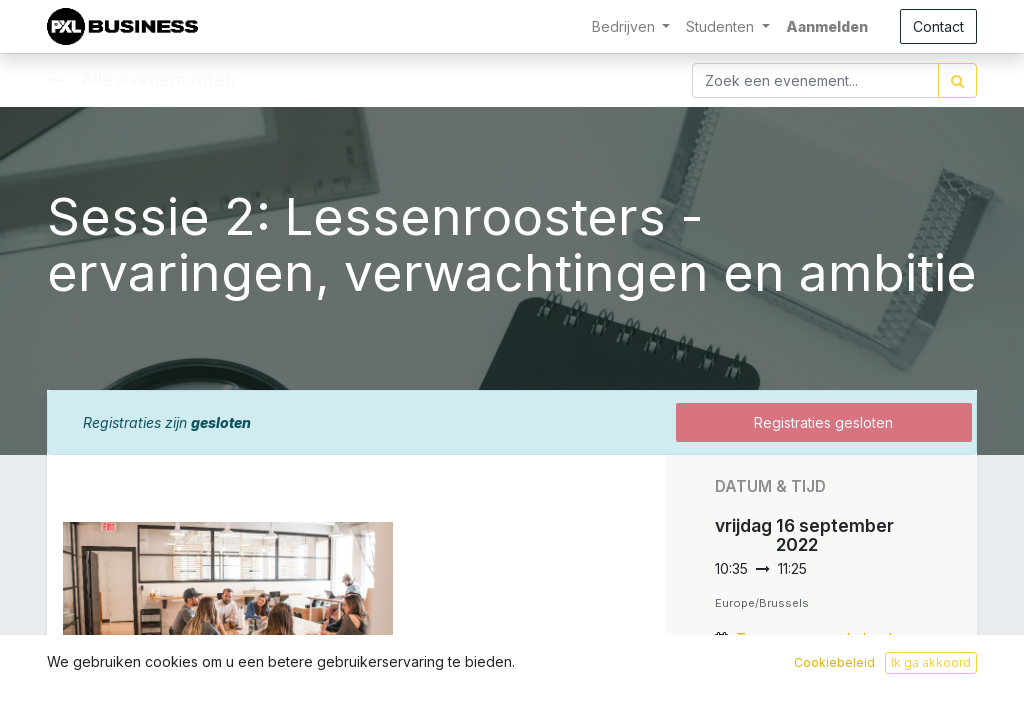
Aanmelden (827, 26)
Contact (938, 26)
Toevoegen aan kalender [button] (821, 638)
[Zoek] (957, 80)
